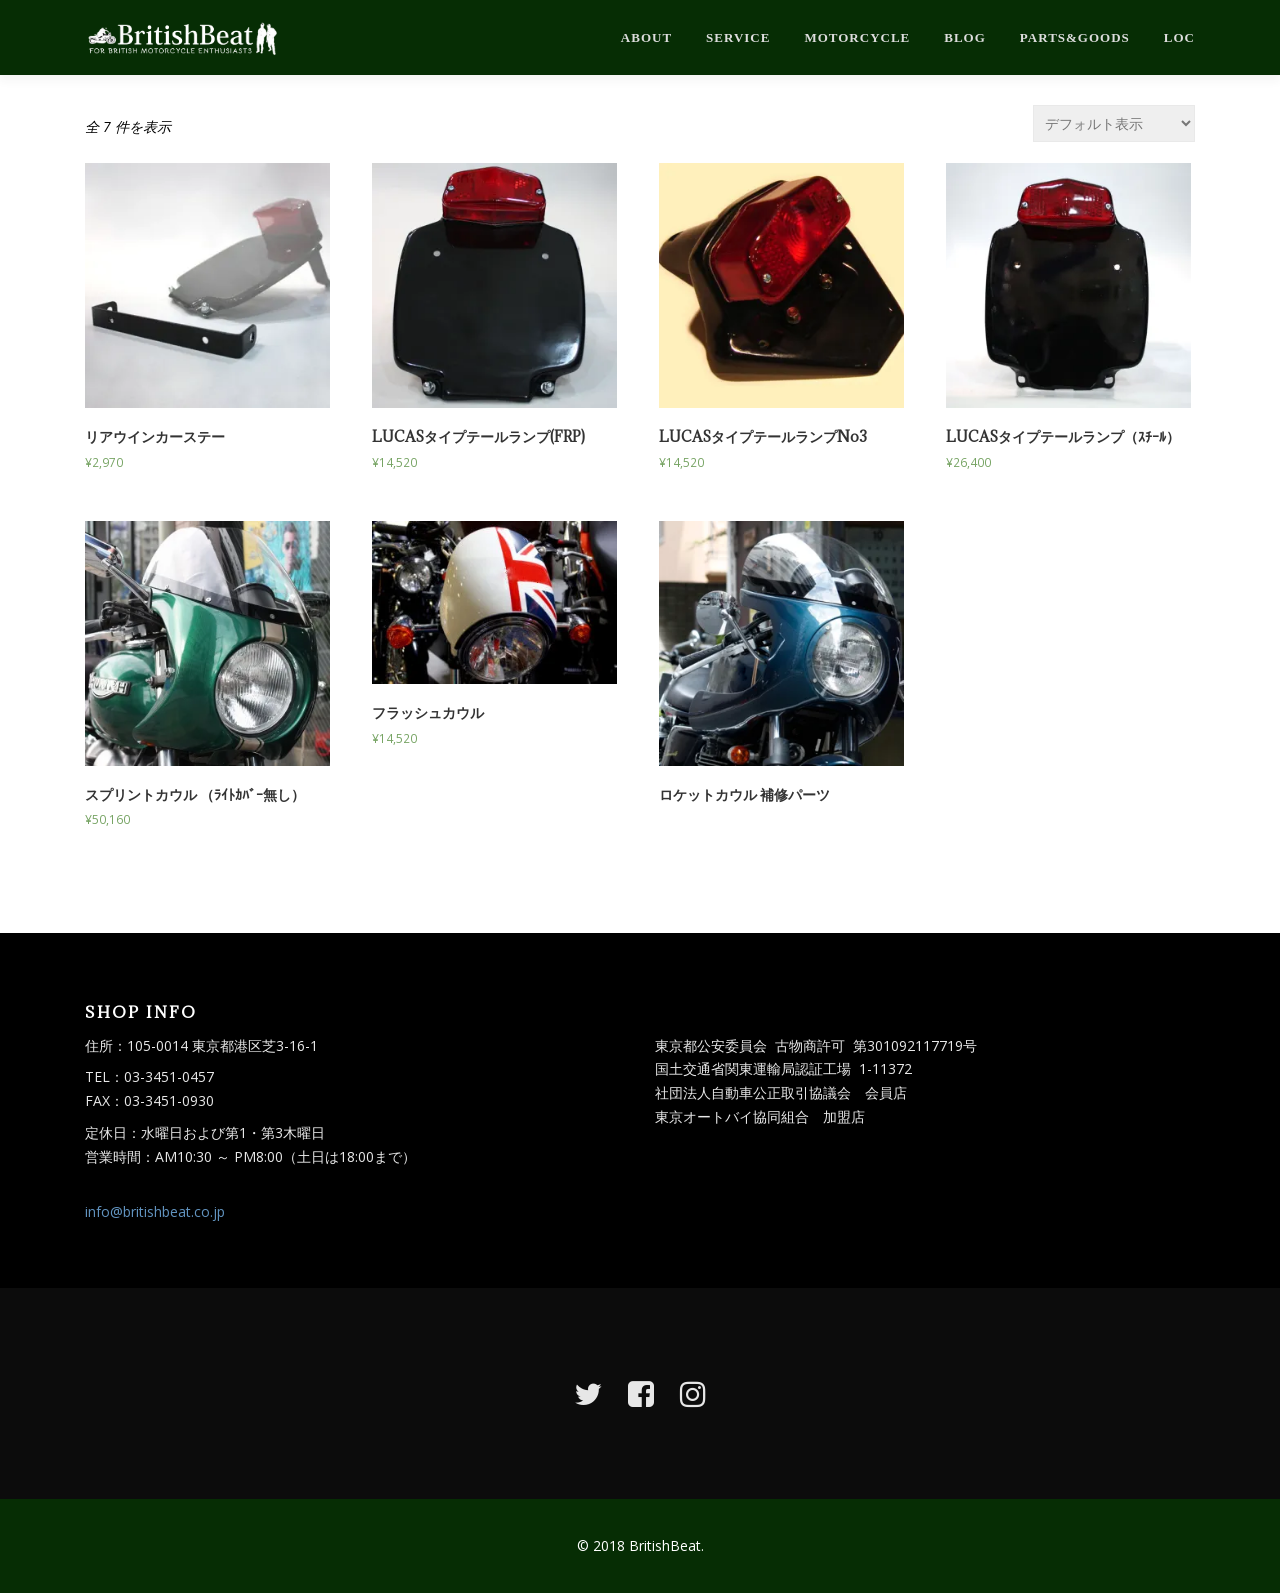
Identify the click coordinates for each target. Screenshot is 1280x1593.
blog (965, 37)
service (738, 37)
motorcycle (857, 37)
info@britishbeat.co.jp (155, 1211)
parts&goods (1075, 37)
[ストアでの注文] (1114, 123)
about (646, 37)
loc (1179, 37)
